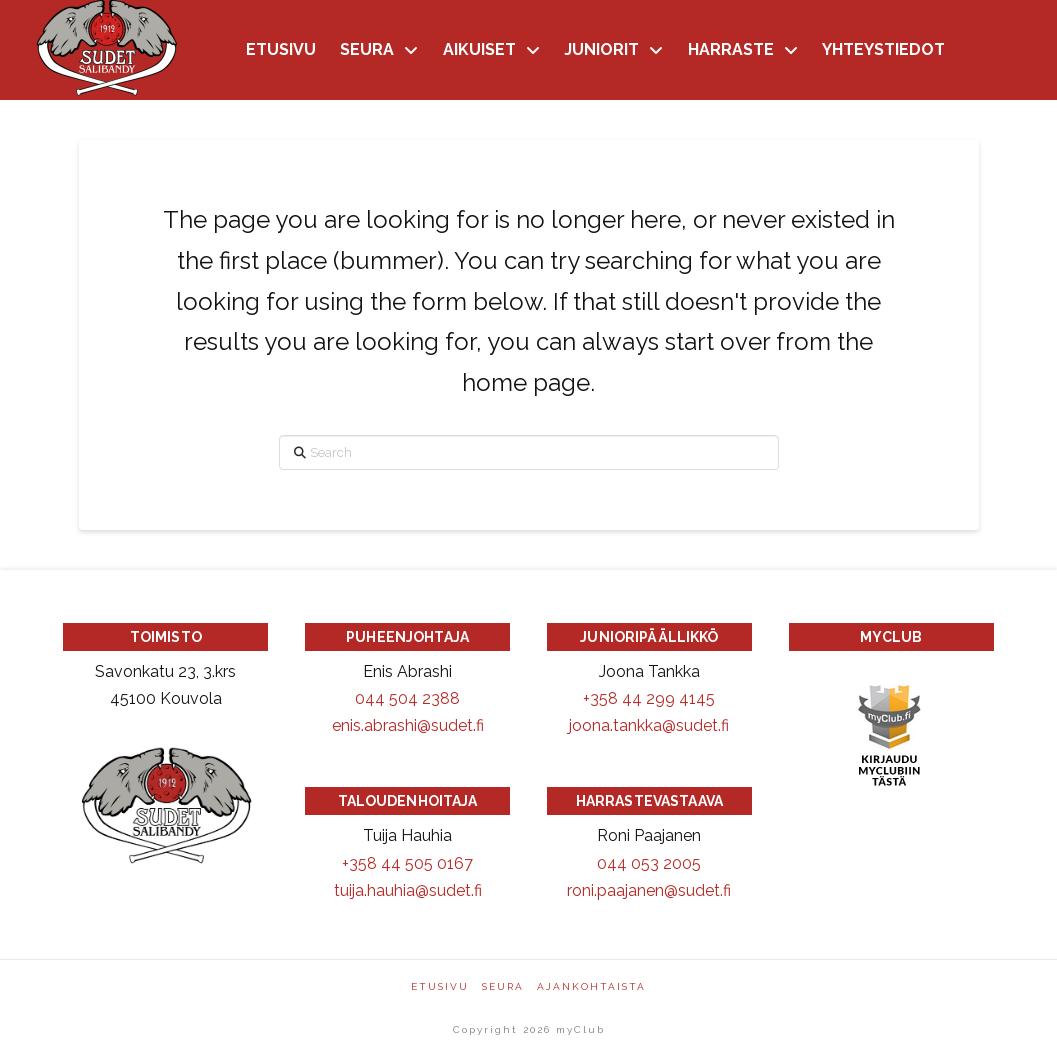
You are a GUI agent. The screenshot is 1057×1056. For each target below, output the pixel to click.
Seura (503, 986)
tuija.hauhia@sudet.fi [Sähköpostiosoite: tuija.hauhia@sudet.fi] (408, 890)
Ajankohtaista (591, 986)
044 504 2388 (407, 698)
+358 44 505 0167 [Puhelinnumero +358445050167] (407, 863)
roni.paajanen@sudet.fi (649, 890)
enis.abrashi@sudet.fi (408, 725)
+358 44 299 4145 (649, 698)
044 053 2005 (649, 863)
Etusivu (440, 986)
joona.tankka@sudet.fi (649, 725)
